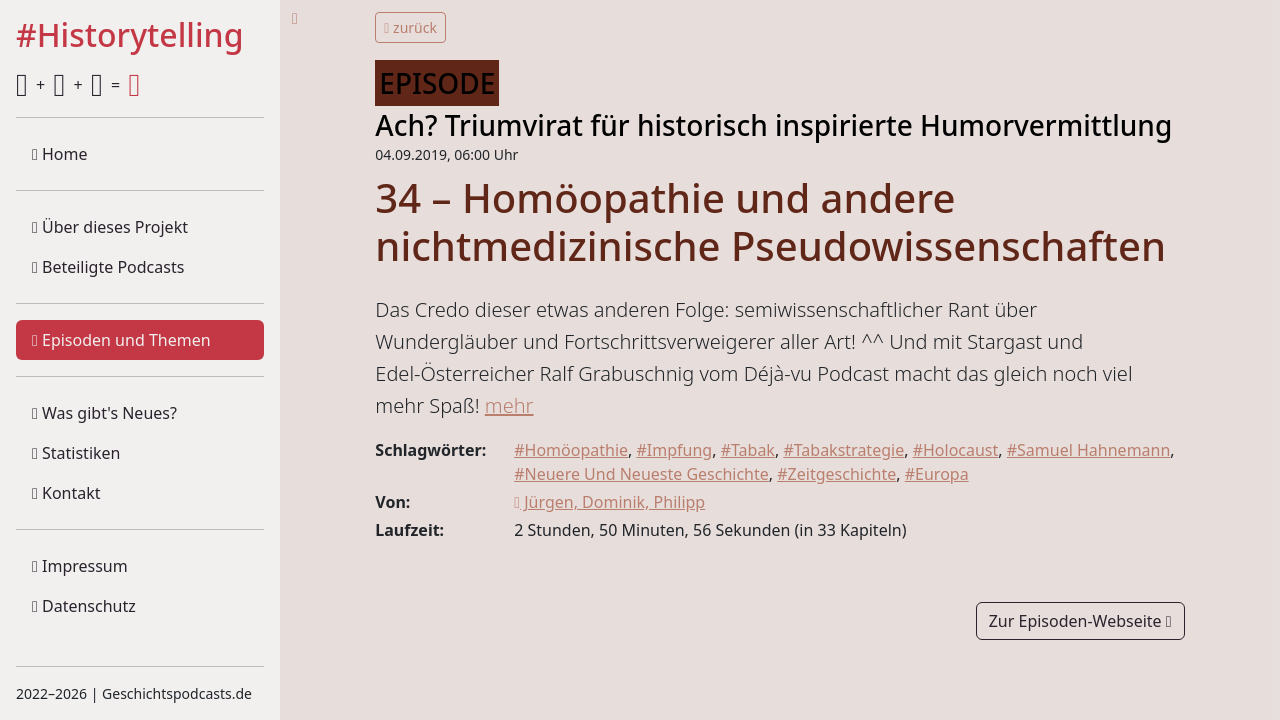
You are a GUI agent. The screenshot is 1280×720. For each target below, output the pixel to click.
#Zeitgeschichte (836, 474)
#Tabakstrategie (843, 450)
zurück (410, 27)
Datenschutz (84, 606)
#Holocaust (956, 450)
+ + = (78, 85)
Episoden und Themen (121, 340)
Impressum (80, 566)
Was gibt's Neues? (104, 413)
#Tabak (748, 450)
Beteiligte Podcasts (108, 267)
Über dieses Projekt (110, 227)
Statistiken (76, 453)
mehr (509, 405)
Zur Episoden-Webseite (1080, 621)
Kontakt (66, 493)
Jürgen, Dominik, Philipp (609, 502)
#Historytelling (130, 36)
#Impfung (674, 450)
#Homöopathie (571, 450)
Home (60, 154)
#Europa (937, 474)
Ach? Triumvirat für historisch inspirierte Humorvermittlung (773, 125)
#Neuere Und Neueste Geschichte (641, 474)
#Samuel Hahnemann (1089, 450)
